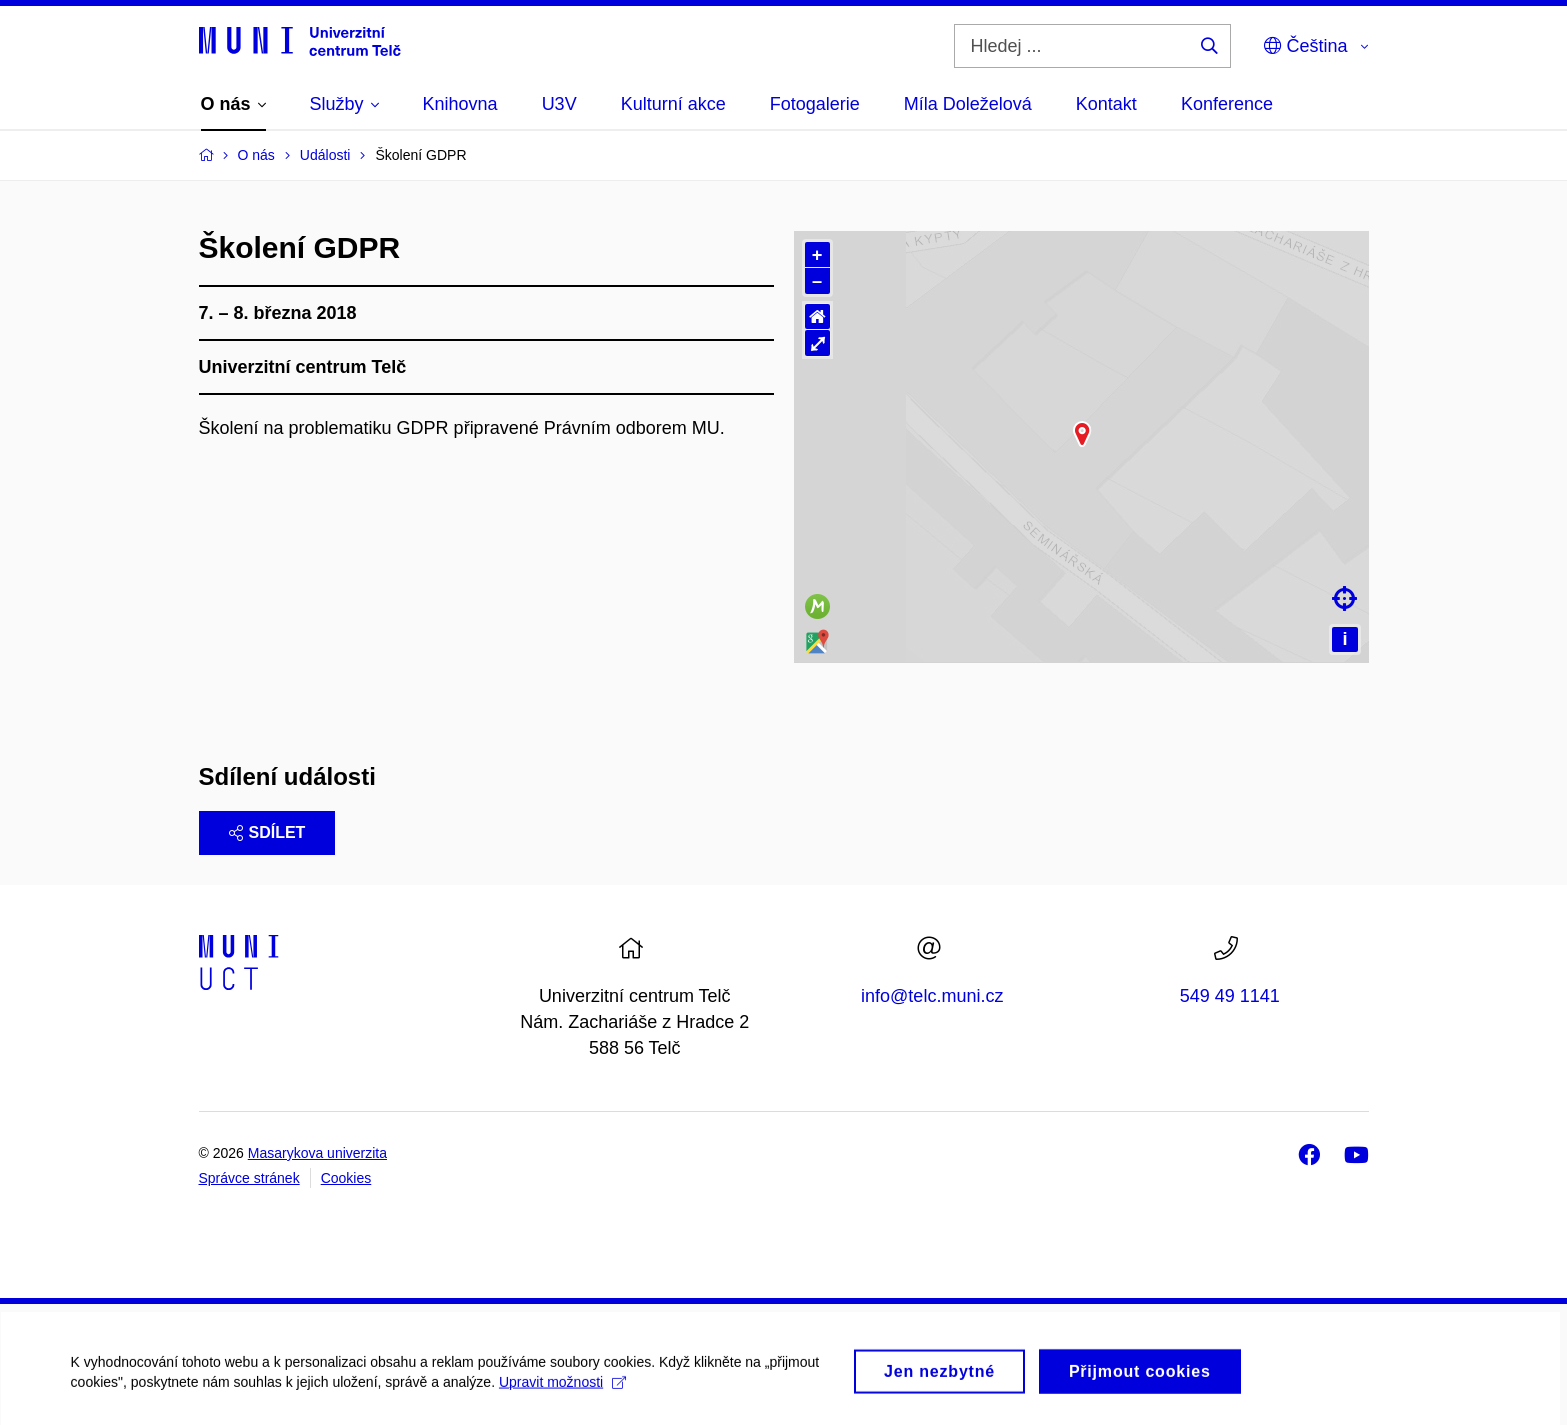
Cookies (346, 1178)
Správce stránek (249, 1178)
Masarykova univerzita (317, 1153)
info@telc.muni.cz (932, 996)
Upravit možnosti (561, 1405)
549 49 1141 (1230, 996)
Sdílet (267, 832)
